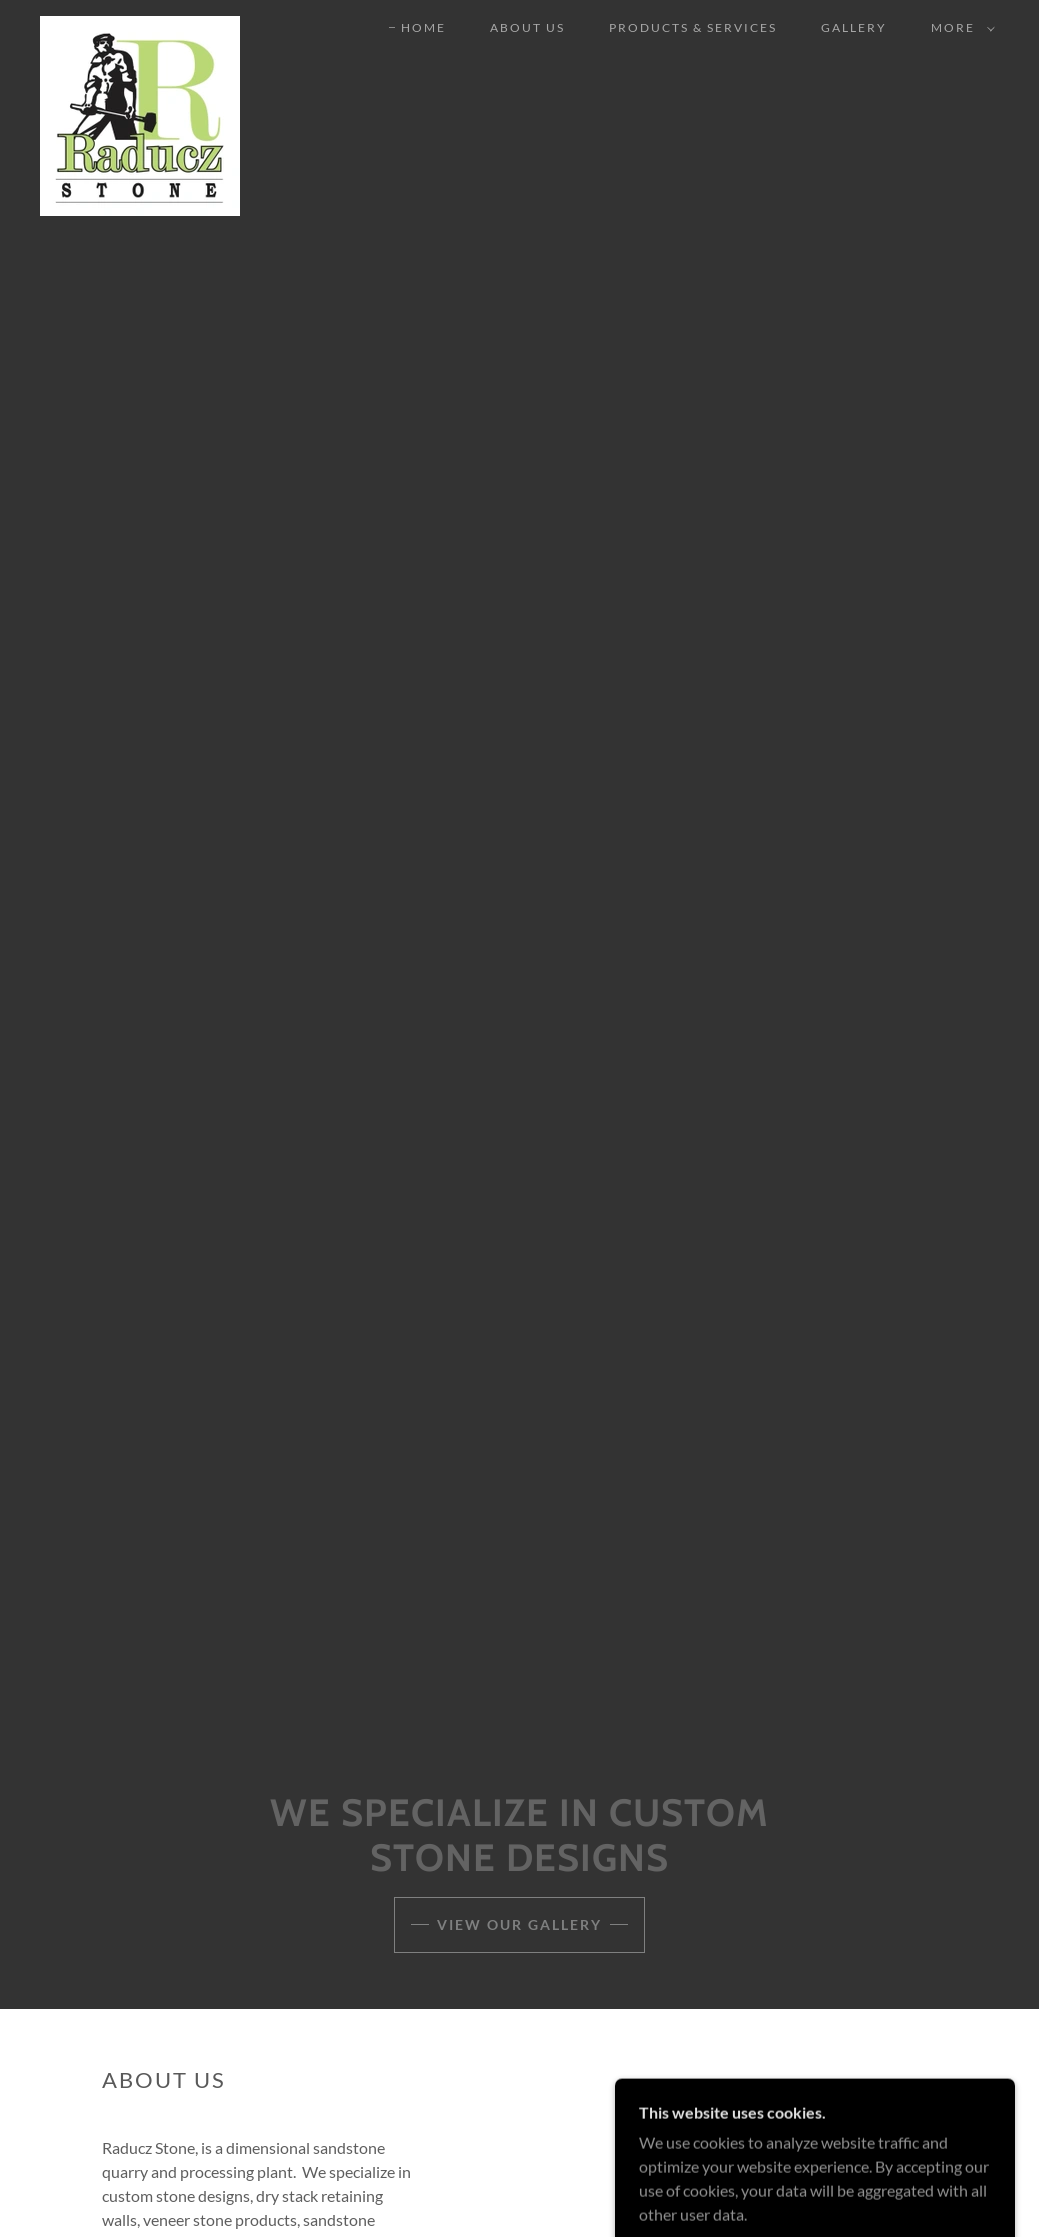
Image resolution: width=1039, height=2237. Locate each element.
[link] (140, 24)
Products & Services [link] (693, 27)
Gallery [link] (854, 27)
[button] (959, 28)
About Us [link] (527, 27)
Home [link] (423, 27)
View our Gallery (519, 1924)
